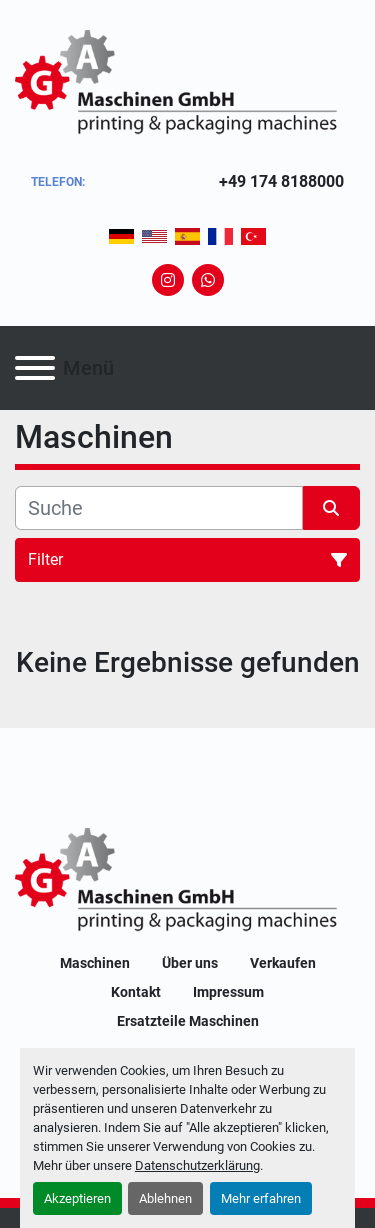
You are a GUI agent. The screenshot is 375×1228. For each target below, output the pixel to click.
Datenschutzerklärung (197, 1165)
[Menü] (35, 368)
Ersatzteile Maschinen (188, 1021)
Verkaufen (283, 963)
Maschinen (95, 963)
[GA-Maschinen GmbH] (187, 881)
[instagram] (168, 280)
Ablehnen (165, 1198)
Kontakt (136, 992)
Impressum (228, 992)
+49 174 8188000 (281, 181)
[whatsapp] (208, 280)
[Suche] (159, 508)
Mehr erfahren (261, 1198)
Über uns (190, 963)
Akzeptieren (77, 1198)
